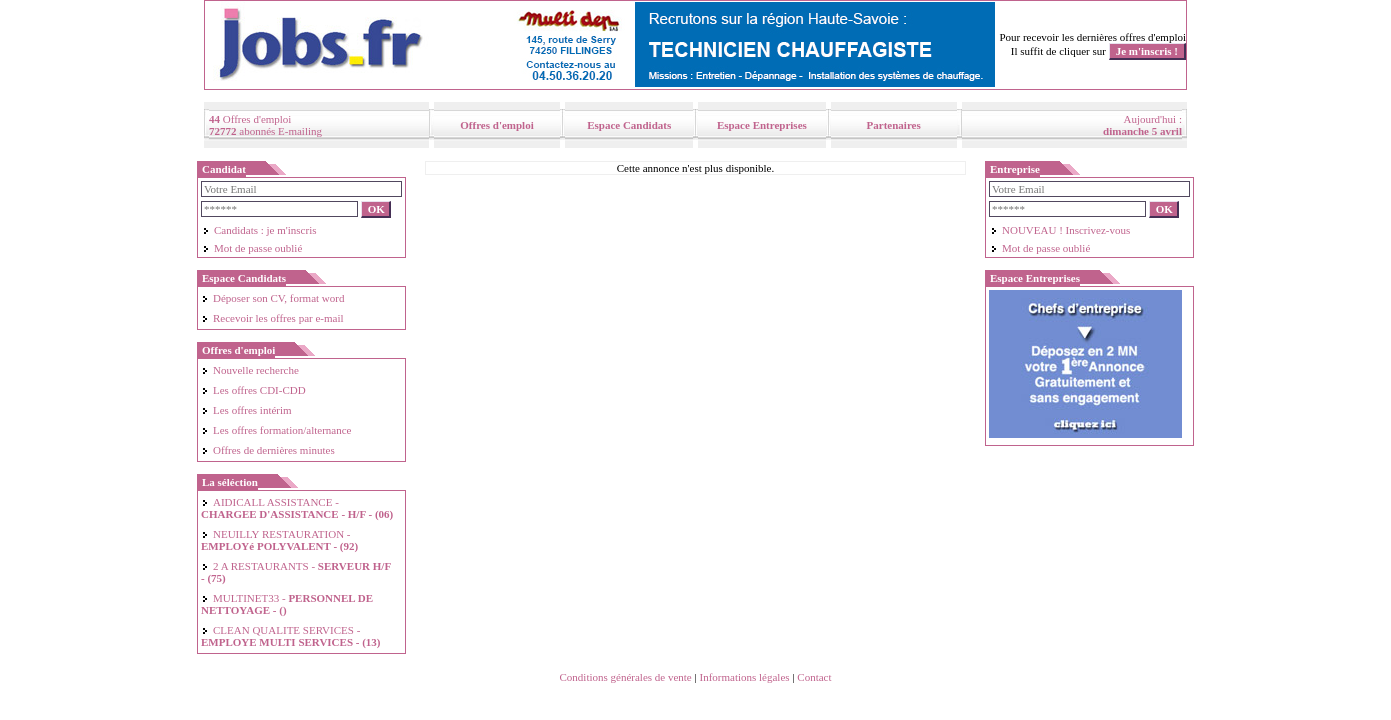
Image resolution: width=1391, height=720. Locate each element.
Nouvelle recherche (250, 370)
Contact (814, 677)
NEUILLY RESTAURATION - (279, 540)
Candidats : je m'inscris (259, 230)
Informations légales (744, 677)
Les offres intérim (246, 410)
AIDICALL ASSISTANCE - (297, 508)
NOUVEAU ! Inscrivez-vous (1060, 230)
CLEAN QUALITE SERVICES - (291, 636)
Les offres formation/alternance (276, 430)
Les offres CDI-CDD (253, 390)
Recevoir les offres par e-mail (272, 318)
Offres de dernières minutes (268, 450)
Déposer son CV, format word (272, 298)
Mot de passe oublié (252, 248)
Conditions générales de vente (625, 677)
